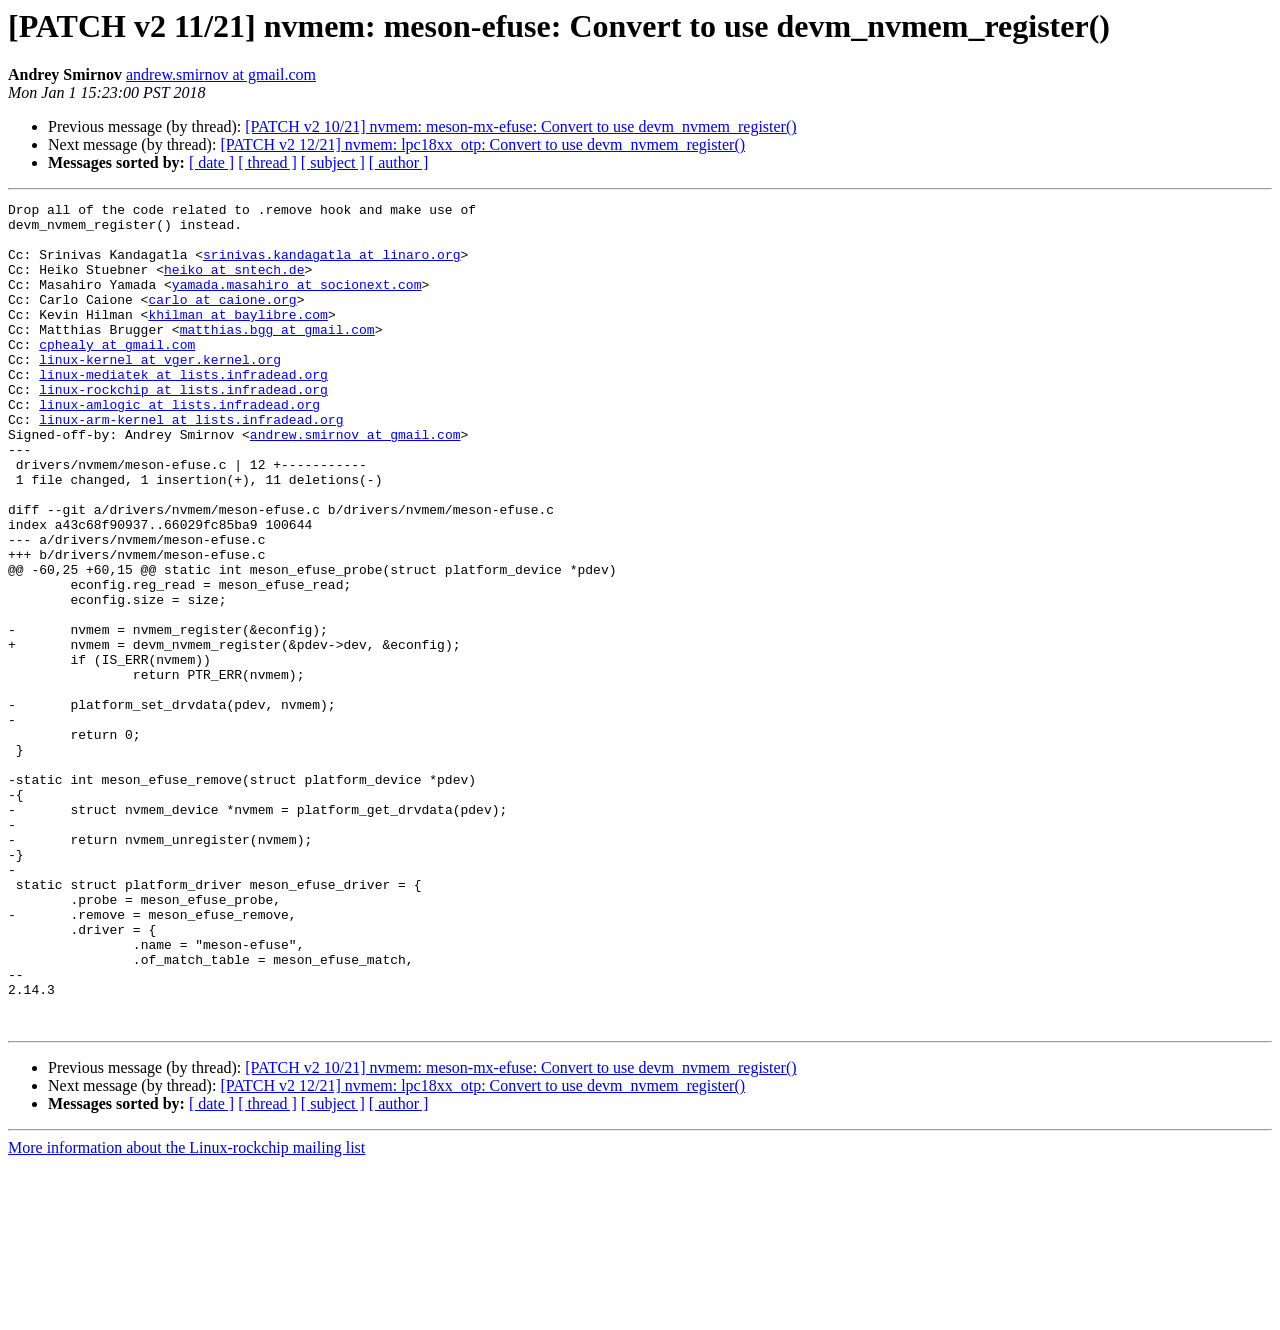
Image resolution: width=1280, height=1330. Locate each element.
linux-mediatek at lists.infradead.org (183, 410)
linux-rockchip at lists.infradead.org (183, 428)
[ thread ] (267, 162)
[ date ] (211, 162)
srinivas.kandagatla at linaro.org (331, 266)
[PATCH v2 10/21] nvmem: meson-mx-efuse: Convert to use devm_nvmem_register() (520, 126)
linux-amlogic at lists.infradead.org (179, 446)
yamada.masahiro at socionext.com (297, 302)
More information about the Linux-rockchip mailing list (186, 1312)
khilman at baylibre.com (237, 338)
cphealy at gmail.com (117, 374)
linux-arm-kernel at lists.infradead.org (191, 464)
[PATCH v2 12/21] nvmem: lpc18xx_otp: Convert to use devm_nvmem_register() (482, 144)
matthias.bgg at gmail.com (277, 356)
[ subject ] (333, 162)
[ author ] (399, 162)
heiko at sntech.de (234, 284)
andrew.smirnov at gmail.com (221, 74)
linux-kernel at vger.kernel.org (160, 392)
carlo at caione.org (222, 320)
